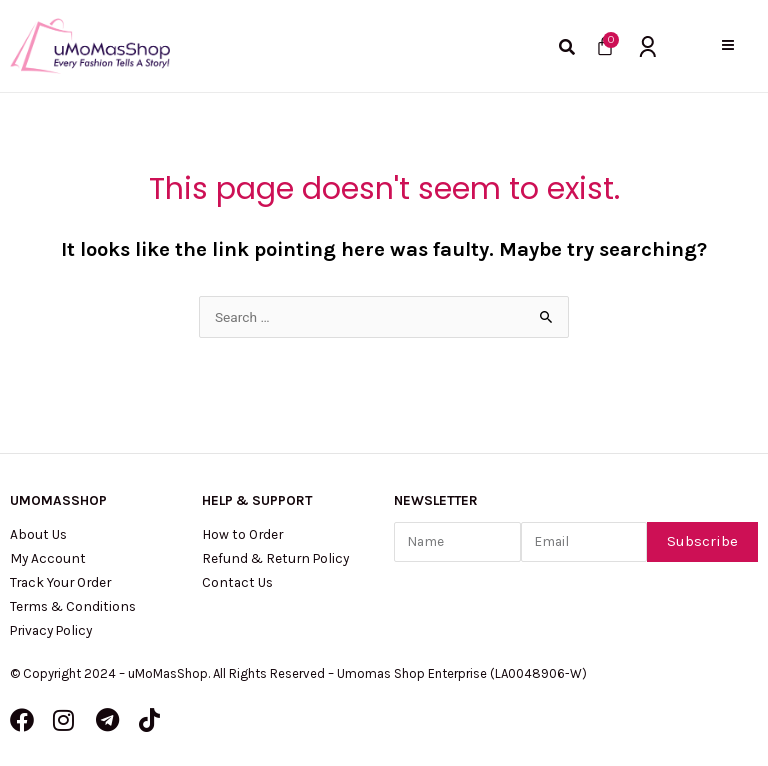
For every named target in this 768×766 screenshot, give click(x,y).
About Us (38, 534)
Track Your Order (60, 582)
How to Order (242, 534)
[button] (727, 45)
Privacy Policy (51, 630)
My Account (48, 558)
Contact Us (237, 582)
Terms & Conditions (73, 606)
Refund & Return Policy (275, 558)
